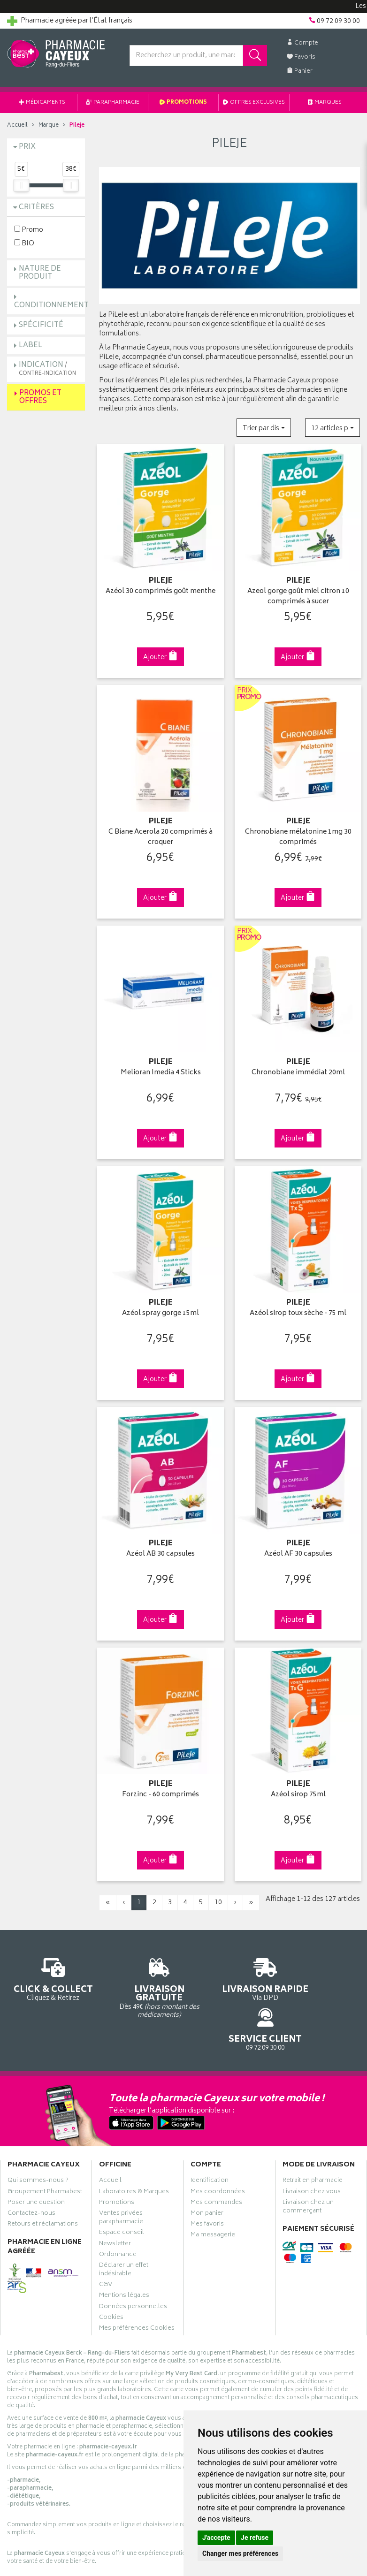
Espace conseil (121, 2188)
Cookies (111, 2273)
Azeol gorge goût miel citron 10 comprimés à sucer (298, 594)
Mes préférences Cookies (137, 2284)
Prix (27, 147)
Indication (47, 368)
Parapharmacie (112, 102)
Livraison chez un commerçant (308, 2163)
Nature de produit (40, 273)
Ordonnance (118, 2210)
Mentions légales (124, 2251)
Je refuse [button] (254, 2537)
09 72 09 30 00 (321, 1965)
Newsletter (115, 2199)
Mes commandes (216, 2158)
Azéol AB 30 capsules (160, 1543)
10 (218, 1889)
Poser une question (36, 2158)
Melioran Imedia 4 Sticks (161, 1066)
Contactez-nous (31, 2169)
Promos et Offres (40, 397)
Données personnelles (133, 2262)
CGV (105, 2240)
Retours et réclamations (43, 2180)
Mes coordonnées (218, 2147)
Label (30, 345)
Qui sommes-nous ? (38, 2136)
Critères (36, 207)
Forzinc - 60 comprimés (160, 1781)
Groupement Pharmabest (45, 2147)
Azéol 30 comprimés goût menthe (160, 589)
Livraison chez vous (312, 2147)
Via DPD (229, 1969)
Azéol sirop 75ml (298, 1781)
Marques (325, 102)
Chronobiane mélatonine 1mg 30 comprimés (298, 832)
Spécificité (41, 325)
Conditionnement (51, 305)
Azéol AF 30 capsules (298, 1543)
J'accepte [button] (216, 2537)
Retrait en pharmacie (313, 2136)
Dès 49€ (138, 1974)
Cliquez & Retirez (46, 1969)
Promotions (183, 102)
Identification (210, 2136)
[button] (264, 427)
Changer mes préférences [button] (240, 2553)
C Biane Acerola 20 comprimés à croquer (160, 832)
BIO (24, 243)
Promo (28, 229)
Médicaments (42, 102)
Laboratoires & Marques (134, 2147)
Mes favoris (207, 2180)
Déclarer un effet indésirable (123, 2225)
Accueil (17, 125)
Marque (48, 125)
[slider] (21, 185)
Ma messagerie (213, 2191)
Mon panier (207, 2169)
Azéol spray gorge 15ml (160, 1304)
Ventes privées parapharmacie (121, 2173)
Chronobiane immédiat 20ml (298, 1066)
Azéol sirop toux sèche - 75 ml (298, 1304)
